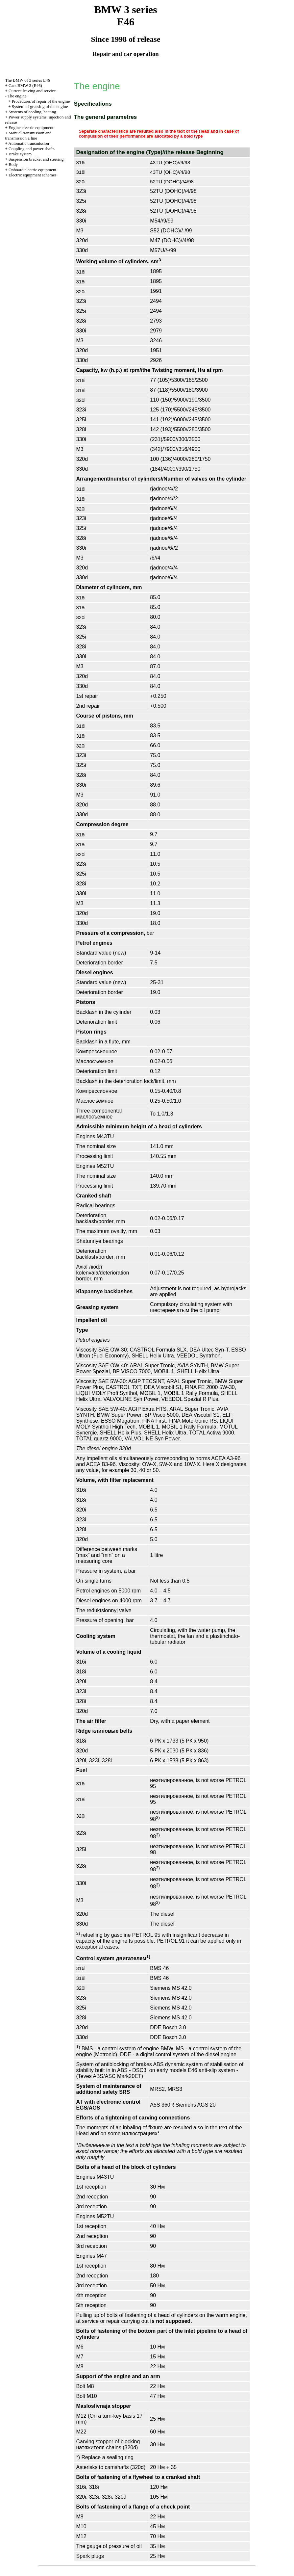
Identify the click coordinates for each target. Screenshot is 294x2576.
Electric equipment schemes (33, 174)
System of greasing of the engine (40, 106)
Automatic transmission (28, 143)
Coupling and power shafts (32, 148)
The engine (17, 95)
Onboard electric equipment (32, 169)
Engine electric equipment (31, 127)
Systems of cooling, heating (32, 111)
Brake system (20, 153)
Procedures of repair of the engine (41, 101)
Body (13, 164)
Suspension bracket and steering (36, 159)
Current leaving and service (32, 90)
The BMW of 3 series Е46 (27, 80)
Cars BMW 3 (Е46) (25, 85)
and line (28, 135)
